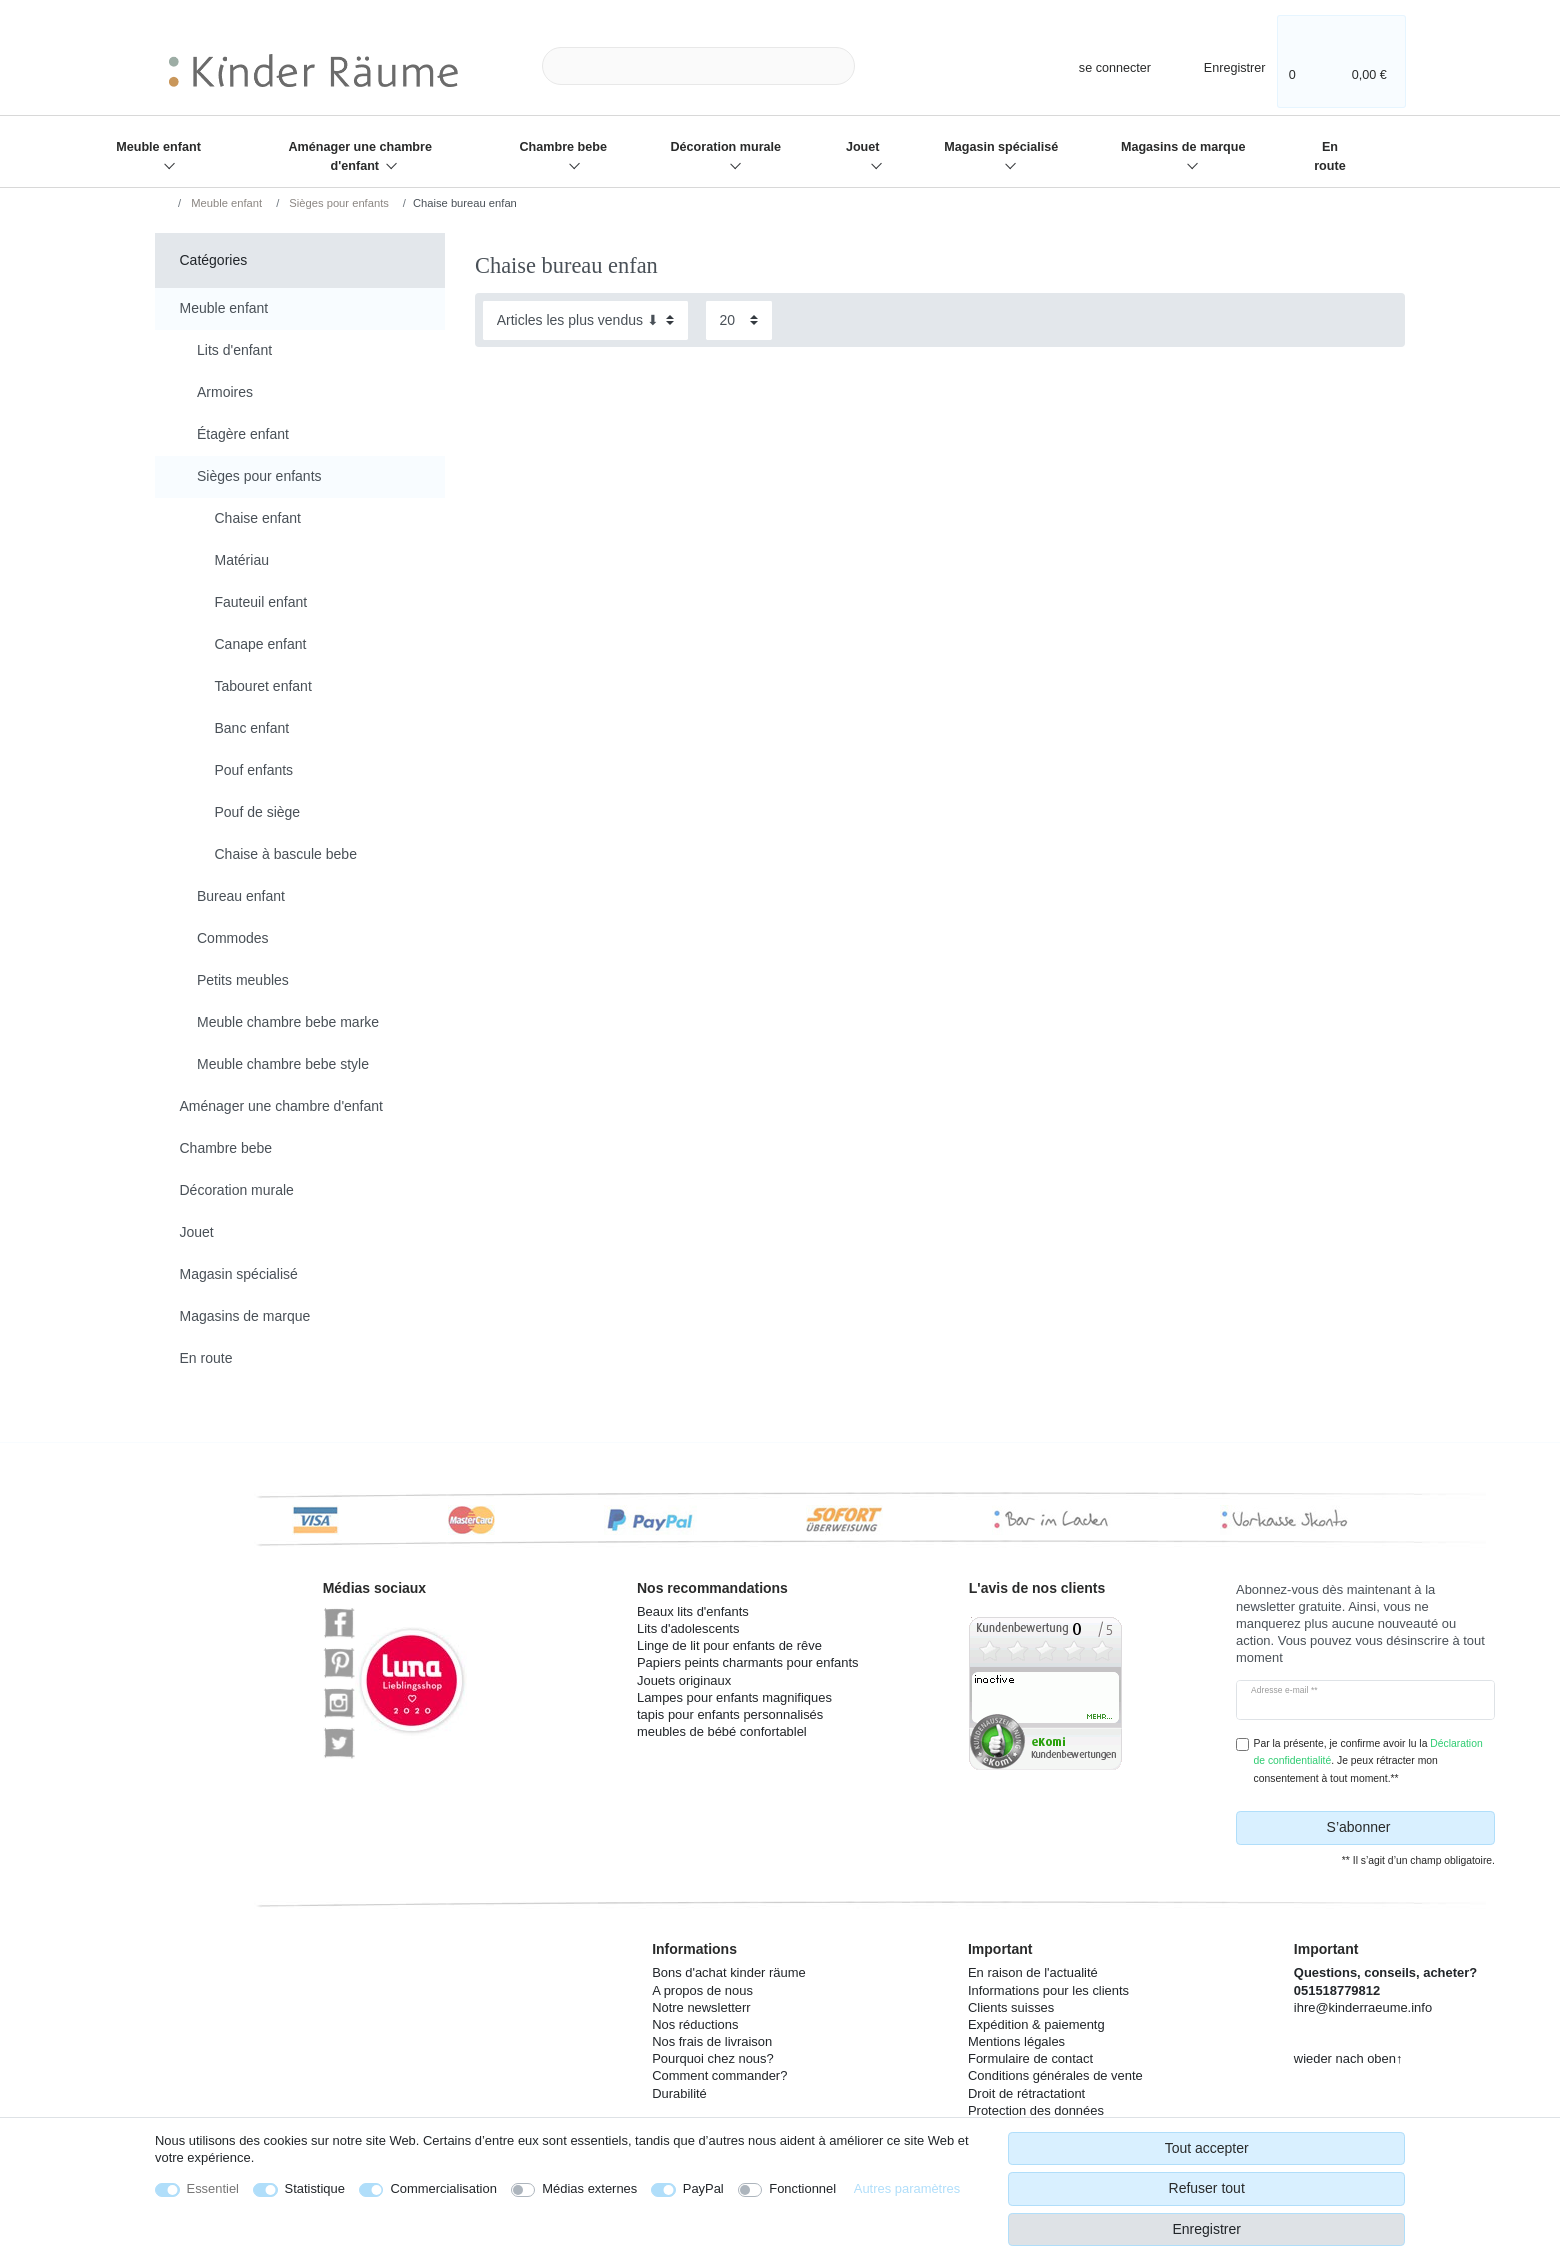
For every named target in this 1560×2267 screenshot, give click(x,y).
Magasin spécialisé (1001, 147)
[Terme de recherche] (698, 66)
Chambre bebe (562, 147)
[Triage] (585, 320)
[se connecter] (1098, 65)
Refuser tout (1207, 2188)
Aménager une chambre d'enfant (359, 156)
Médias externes (589, 2188)
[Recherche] (887, 66)
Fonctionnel (802, 2188)
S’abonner (1403, 1828)
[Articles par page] (739, 320)
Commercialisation (443, 2188)
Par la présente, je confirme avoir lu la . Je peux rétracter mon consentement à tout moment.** (1368, 1760)
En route (1329, 156)
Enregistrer (1206, 2229)
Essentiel (213, 2188)
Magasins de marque (1183, 147)
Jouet (863, 147)
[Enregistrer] (1221, 65)
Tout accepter (1207, 2148)
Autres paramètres (907, 2188)
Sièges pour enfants (337, 203)
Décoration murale (726, 147)
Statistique (315, 2188)
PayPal (703, 2188)
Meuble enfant (158, 147)
